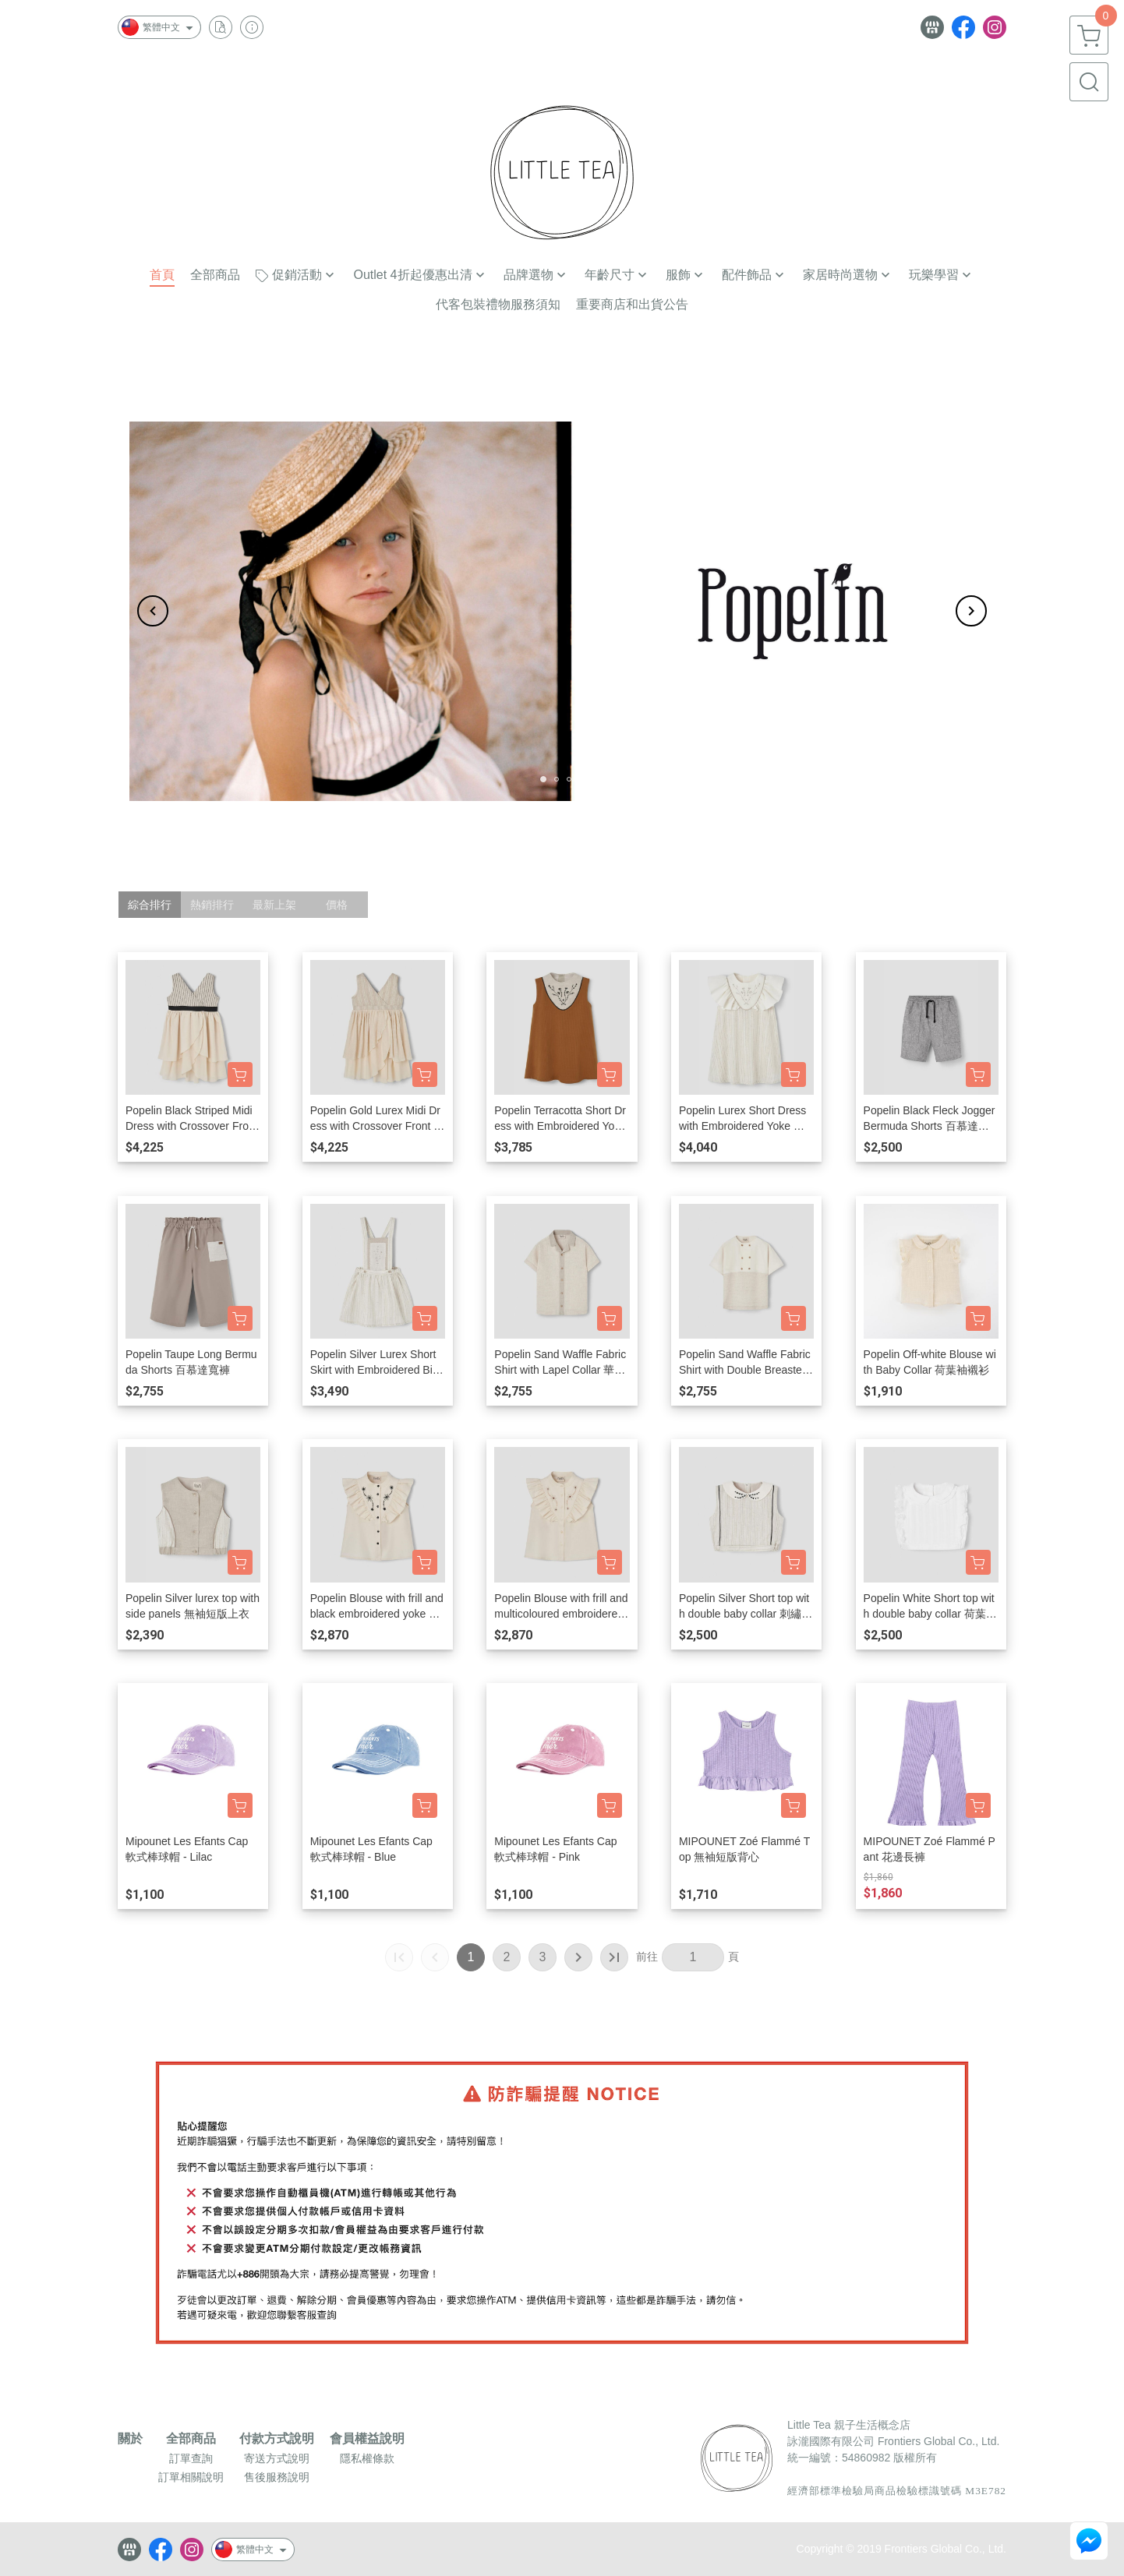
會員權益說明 (367, 2439)
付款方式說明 (276, 2439)
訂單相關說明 (191, 2477)
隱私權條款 (367, 2458)
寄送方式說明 (276, 2458)
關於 (130, 2439)
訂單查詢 (191, 2458)
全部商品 (191, 2439)
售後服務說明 (276, 2477)
